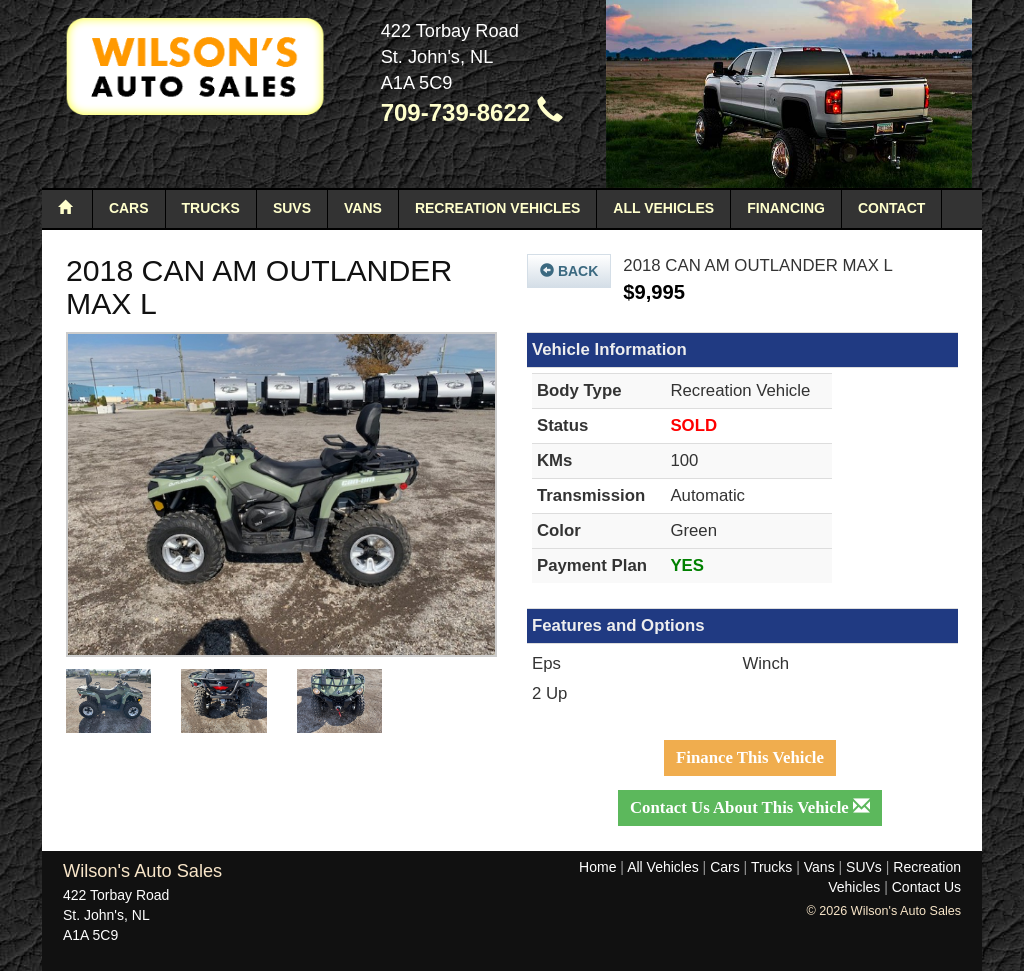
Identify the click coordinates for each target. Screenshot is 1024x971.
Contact (891, 208)
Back (569, 271)
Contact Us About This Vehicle (750, 807)
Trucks (211, 208)
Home (597, 867)
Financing (786, 208)
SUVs (292, 208)
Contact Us (926, 887)
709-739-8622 (472, 112)
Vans (363, 208)
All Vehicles (663, 208)
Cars (129, 208)
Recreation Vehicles (497, 208)
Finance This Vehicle (750, 757)
